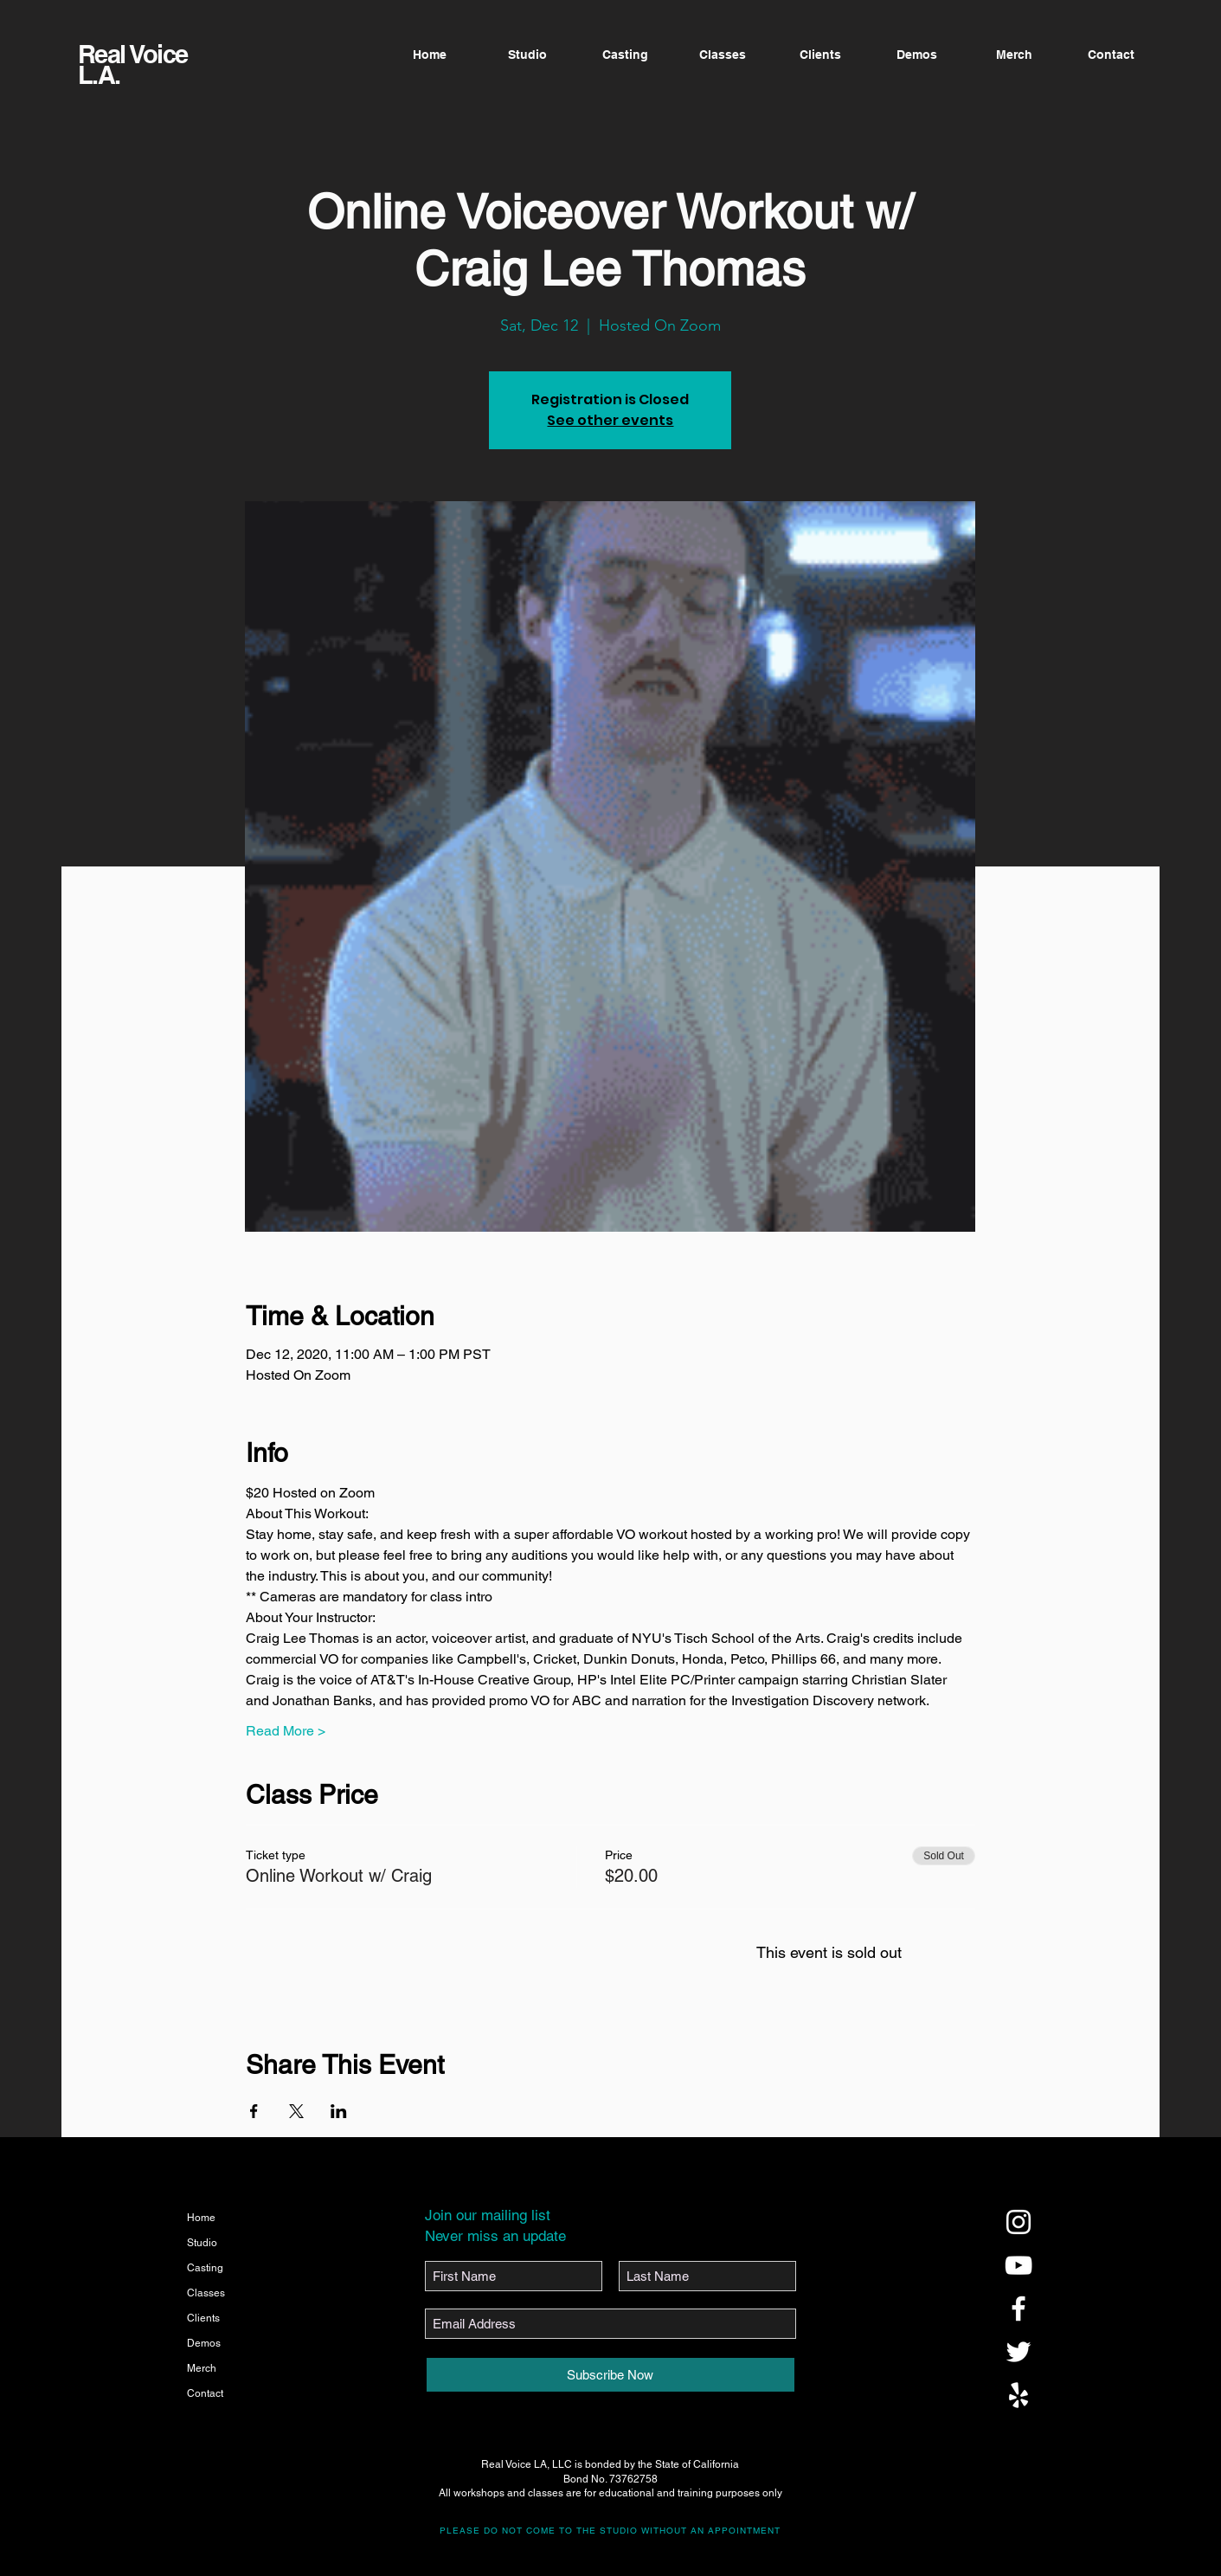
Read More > (285, 1731)
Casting (205, 2268)
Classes (206, 2293)
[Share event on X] (296, 2111)
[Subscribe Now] (610, 2374)
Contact (205, 2393)
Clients (203, 2318)
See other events (610, 420)
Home (201, 2218)
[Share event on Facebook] (254, 2111)
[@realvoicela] (1018, 2222)
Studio (202, 2243)
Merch (201, 2368)
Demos (204, 2343)
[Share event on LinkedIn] (339, 2111)
